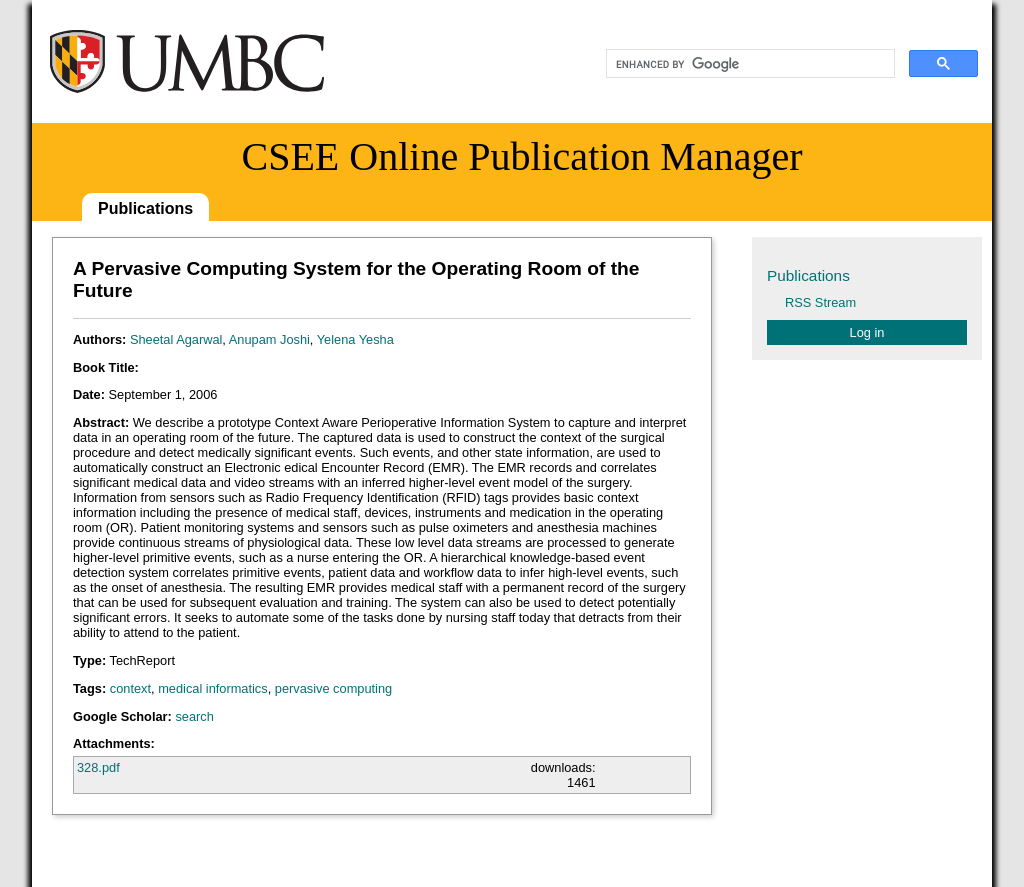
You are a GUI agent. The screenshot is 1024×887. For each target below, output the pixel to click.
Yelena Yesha (355, 339)
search (194, 716)
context (130, 688)
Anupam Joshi (269, 339)
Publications (145, 208)
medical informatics (213, 688)
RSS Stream (820, 302)
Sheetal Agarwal (176, 339)
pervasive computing (333, 688)
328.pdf (98, 767)
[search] (748, 64)
